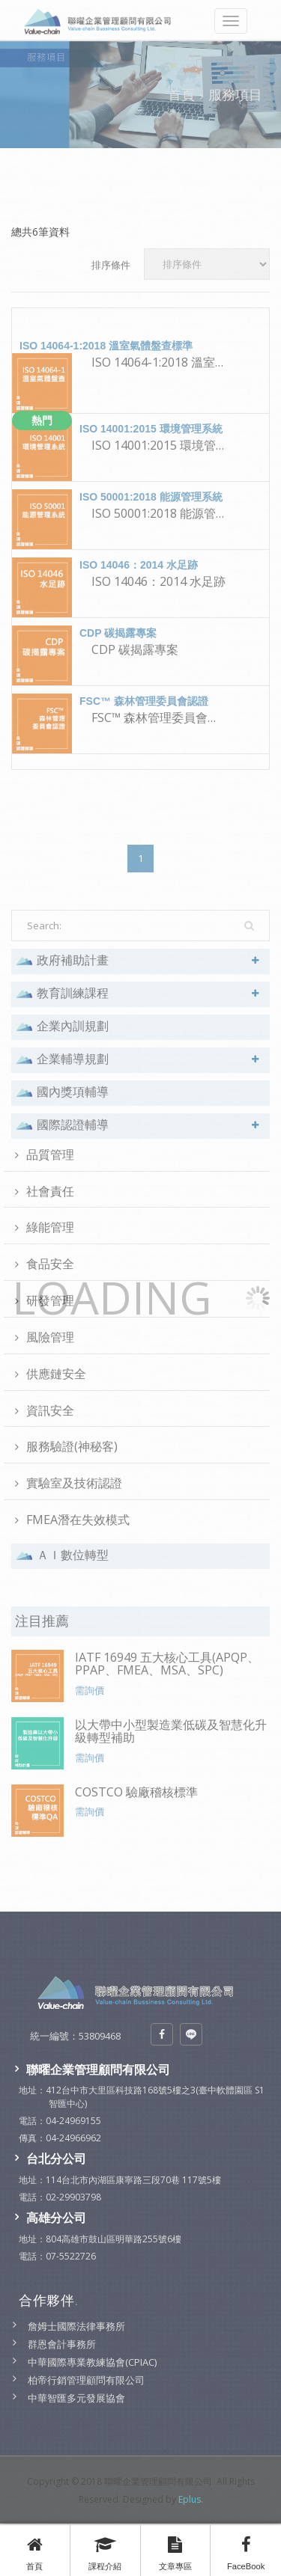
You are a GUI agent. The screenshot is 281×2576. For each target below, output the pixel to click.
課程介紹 (105, 2550)
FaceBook (246, 2550)
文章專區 (176, 2550)
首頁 (35, 2550)
